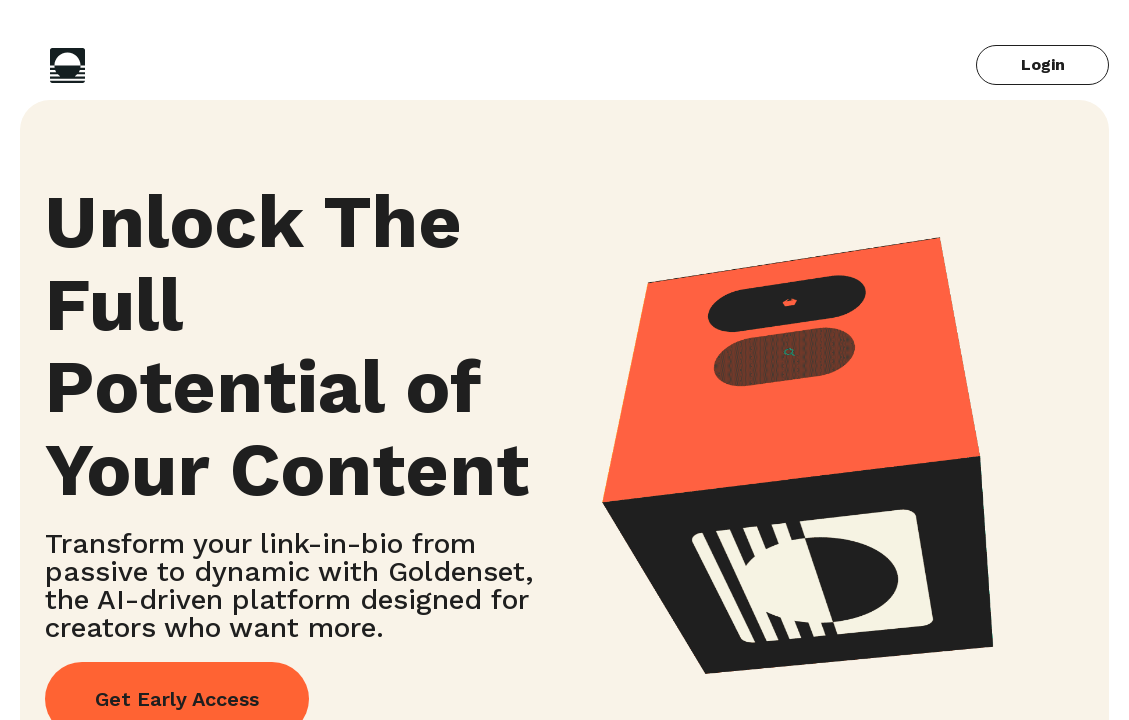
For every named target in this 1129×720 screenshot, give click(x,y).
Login (1043, 64)
